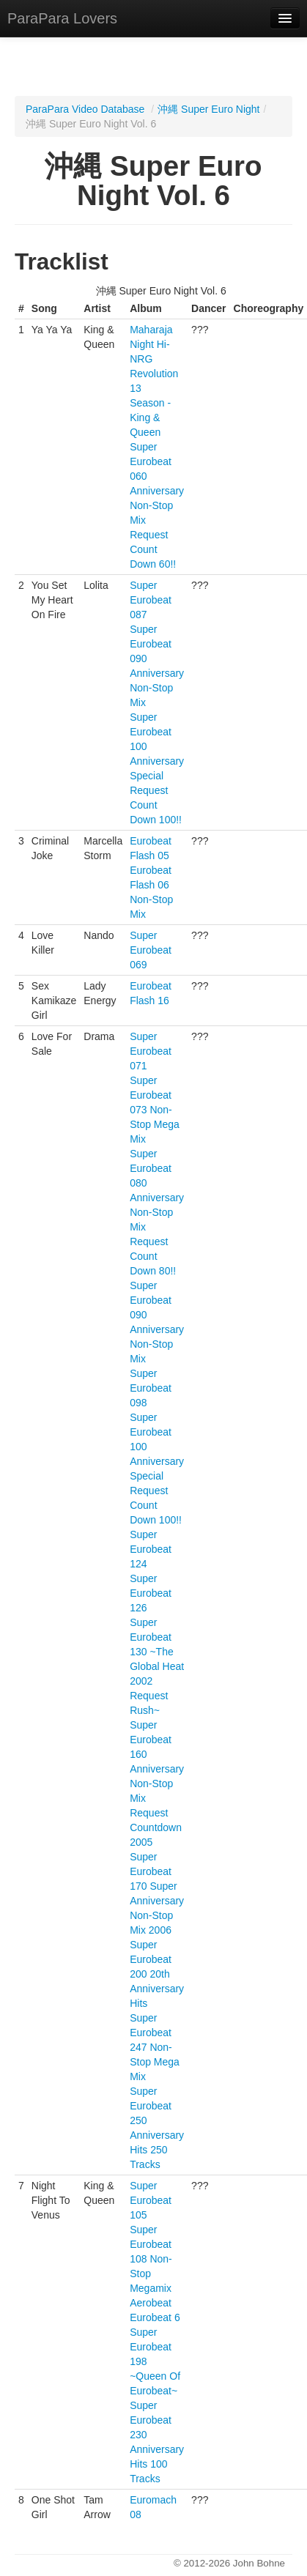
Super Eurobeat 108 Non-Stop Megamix (151, 2259)
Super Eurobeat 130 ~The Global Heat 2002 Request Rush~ (157, 1666)
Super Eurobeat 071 (150, 1051)
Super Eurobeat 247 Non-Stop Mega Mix (155, 2047)
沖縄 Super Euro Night (208, 109)
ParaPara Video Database (85, 109)
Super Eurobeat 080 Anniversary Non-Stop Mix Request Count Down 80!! (157, 1212)
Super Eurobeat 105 (150, 2200)
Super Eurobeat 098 (150, 1387)
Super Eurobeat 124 (150, 1549)
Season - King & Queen (150, 417)
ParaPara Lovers (62, 18)
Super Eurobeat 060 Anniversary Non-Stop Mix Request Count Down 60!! (157, 505)
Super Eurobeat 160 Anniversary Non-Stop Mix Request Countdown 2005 (157, 1783)
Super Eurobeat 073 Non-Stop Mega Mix (155, 1109)
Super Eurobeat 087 (150, 599)
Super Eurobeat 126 (150, 1593)
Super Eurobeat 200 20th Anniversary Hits (157, 1974)
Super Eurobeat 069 (150, 949)
